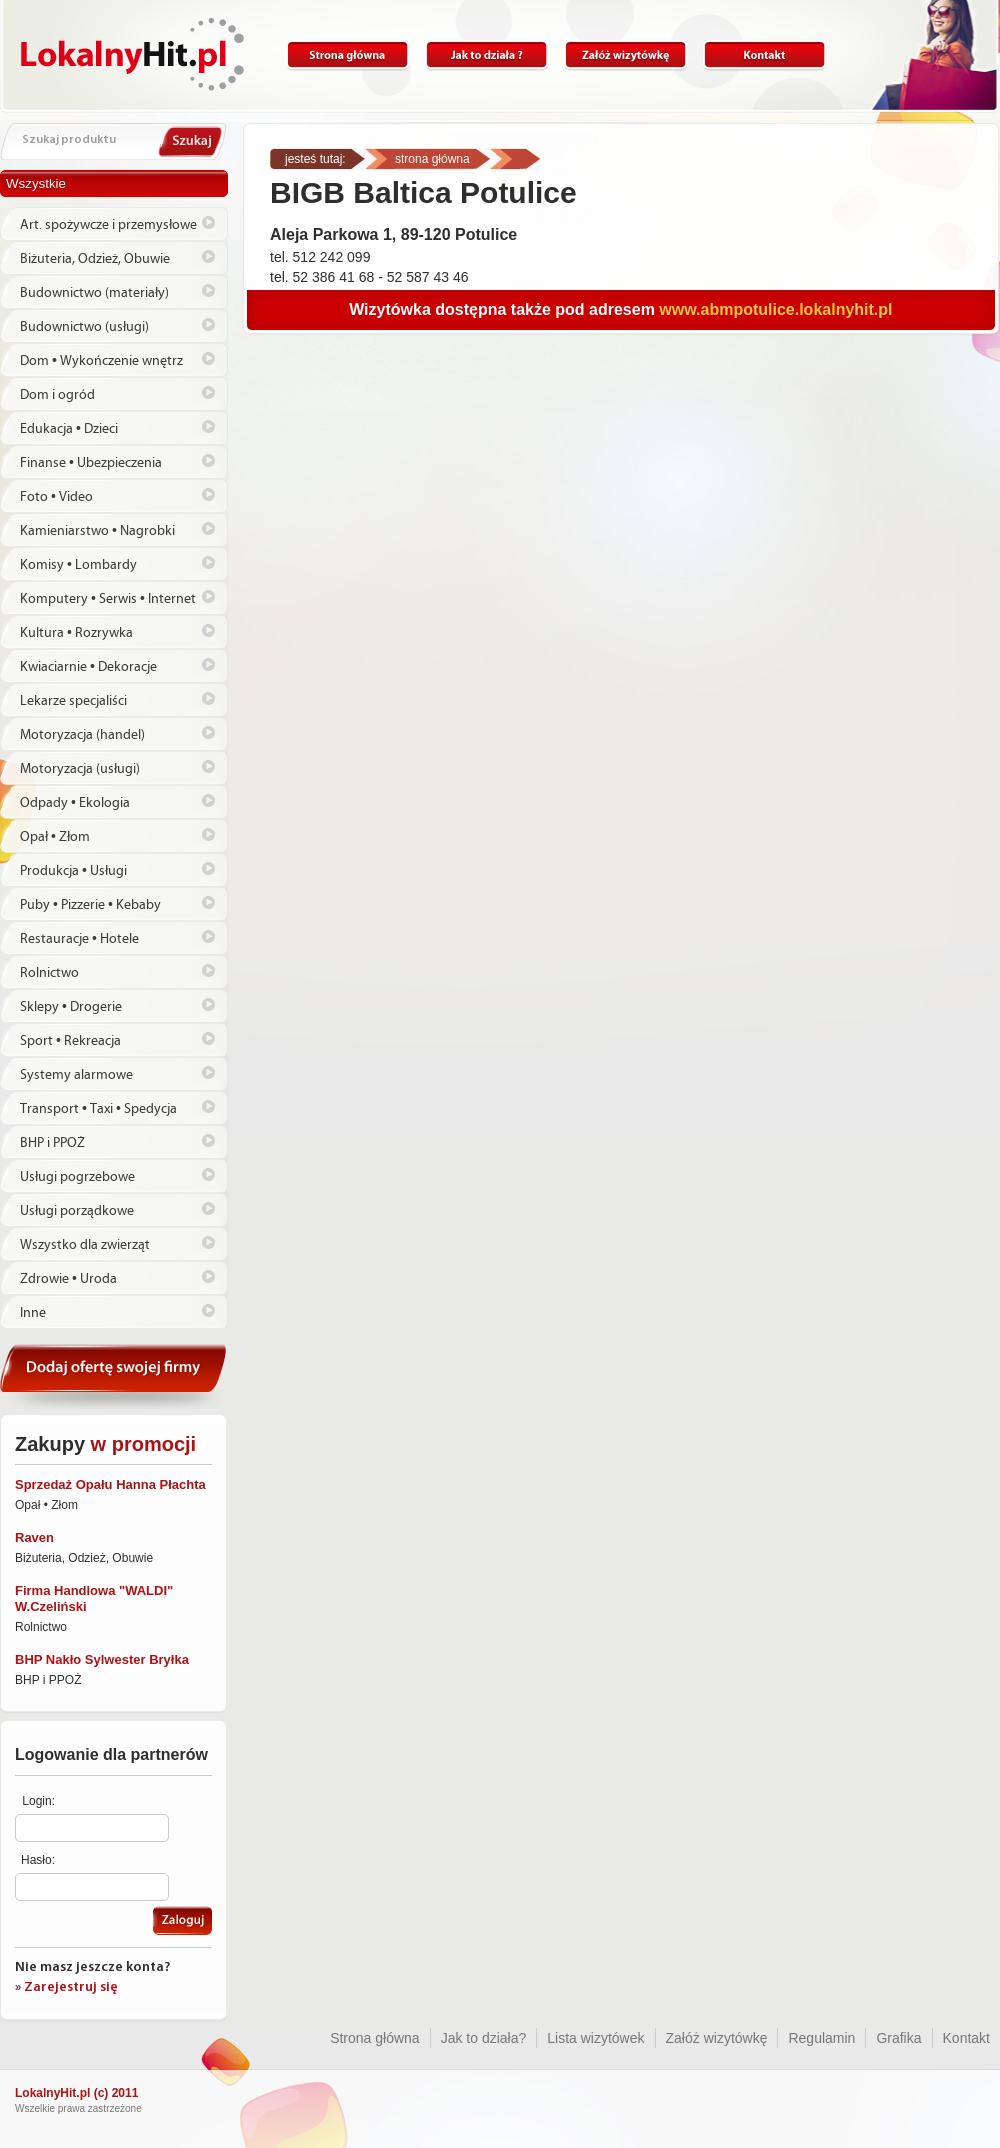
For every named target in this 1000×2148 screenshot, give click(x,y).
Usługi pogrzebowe (77, 1177)
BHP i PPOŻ (52, 1143)
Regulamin (821, 2038)
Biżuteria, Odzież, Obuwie (95, 259)
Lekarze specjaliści (73, 701)
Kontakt (764, 55)
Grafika (898, 2038)
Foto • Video (56, 497)
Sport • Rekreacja (70, 1041)
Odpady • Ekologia (75, 803)
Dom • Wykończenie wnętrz (101, 361)
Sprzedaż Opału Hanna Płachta (110, 1484)
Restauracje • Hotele (79, 939)
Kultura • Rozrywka (76, 633)
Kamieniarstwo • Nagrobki (97, 531)
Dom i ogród (57, 395)
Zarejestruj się (71, 1987)
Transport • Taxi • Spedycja (98, 1109)
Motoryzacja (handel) (82, 735)
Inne (33, 1313)
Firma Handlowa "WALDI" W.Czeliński (94, 1598)
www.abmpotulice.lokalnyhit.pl (775, 309)
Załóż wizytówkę (625, 55)
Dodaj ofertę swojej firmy (114, 1376)
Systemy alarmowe (76, 1075)
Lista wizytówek (595, 2038)
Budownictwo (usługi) (84, 327)
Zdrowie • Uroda (68, 1279)
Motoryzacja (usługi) (80, 769)
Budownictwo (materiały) (94, 293)
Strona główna (347, 55)
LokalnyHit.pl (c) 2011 (76, 2093)
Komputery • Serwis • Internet (108, 599)
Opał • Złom (55, 837)
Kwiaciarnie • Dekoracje (88, 667)
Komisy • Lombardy (78, 565)
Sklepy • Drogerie (71, 1007)
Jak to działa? (486, 55)
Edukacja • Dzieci (69, 429)
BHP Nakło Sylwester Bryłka (102, 1659)
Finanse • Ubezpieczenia (91, 463)
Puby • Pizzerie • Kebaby (90, 905)
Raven (34, 1537)
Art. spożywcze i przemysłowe (108, 225)
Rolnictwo (49, 973)
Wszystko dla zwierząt (85, 1245)
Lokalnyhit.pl (132, 54)
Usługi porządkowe (77, 1211)
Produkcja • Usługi (73, 871)
